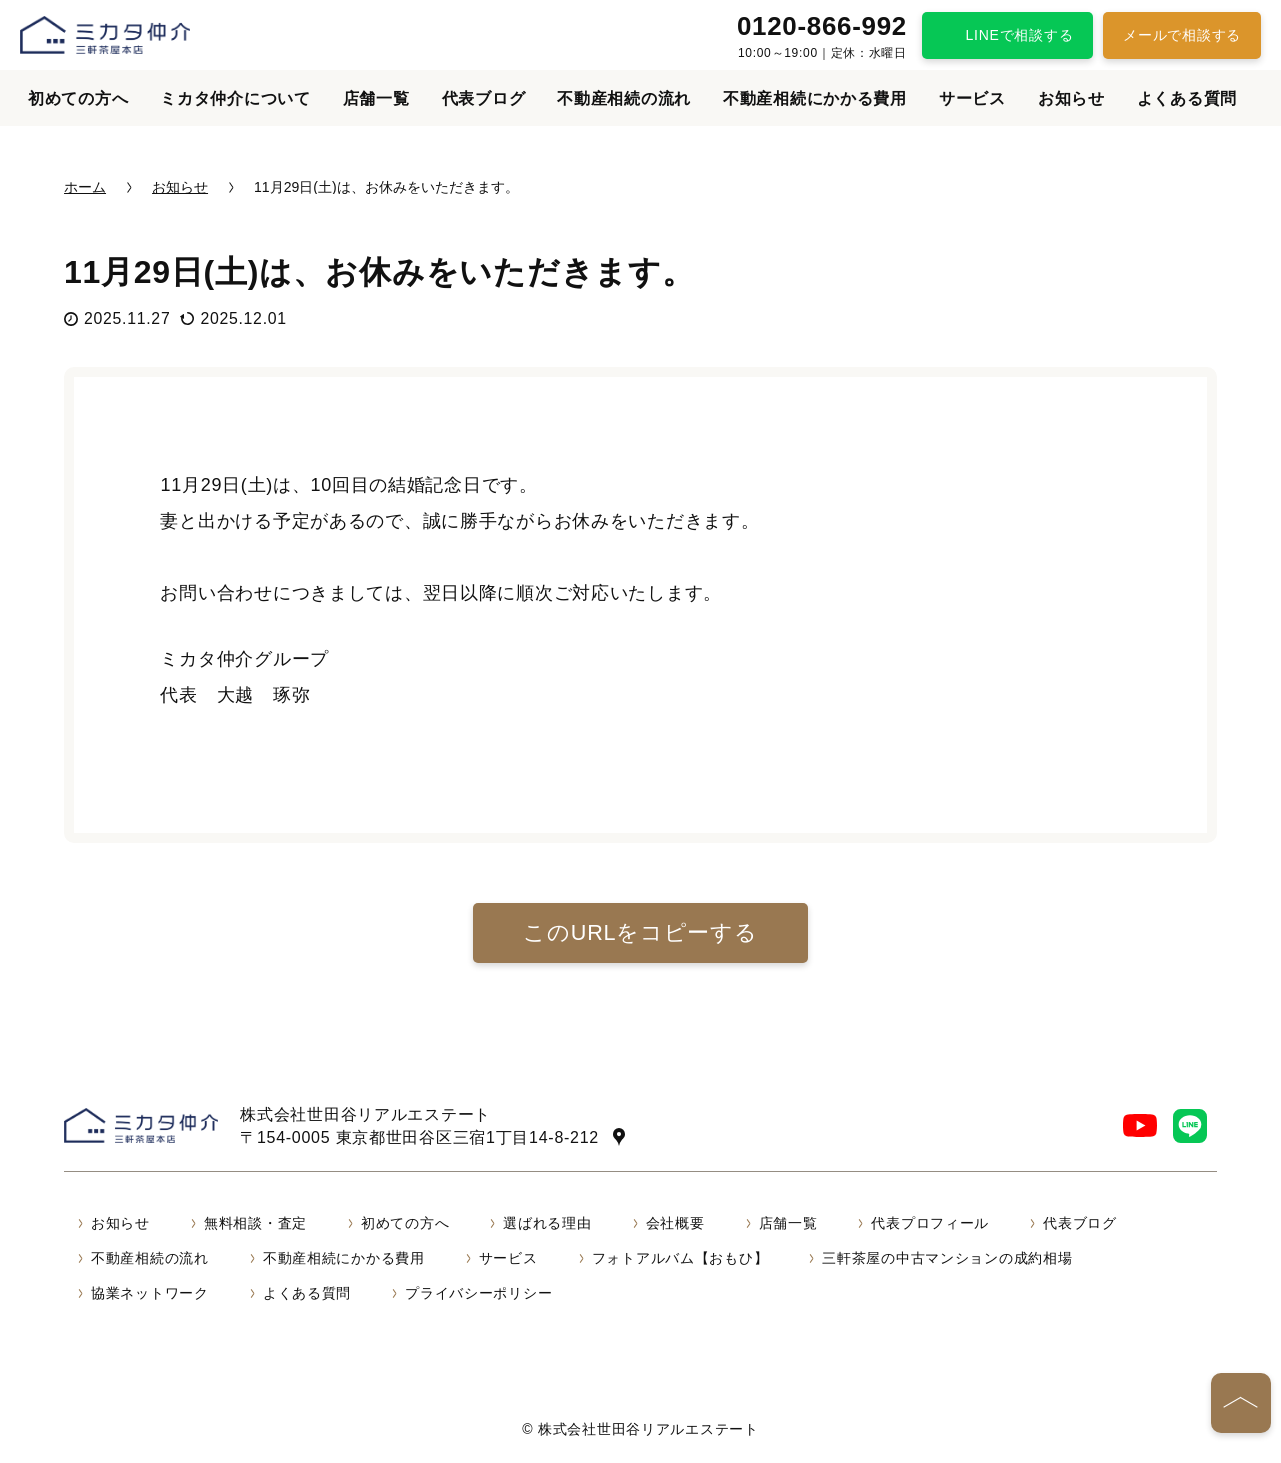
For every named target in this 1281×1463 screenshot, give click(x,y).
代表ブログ (484, 98)
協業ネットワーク (150, 1293)
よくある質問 (1187, 98)
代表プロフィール (930, 1223)
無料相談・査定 (255, 1223)
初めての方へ (78, 98)
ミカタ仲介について (235, 98)
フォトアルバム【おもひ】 (680, 1258)
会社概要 (675, 1223)
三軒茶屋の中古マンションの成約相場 (947, 1258)
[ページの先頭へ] (1241, 1403)
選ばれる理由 (547, 1223)
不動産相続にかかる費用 (815, 98)
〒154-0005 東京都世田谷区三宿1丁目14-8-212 (425, 1137)
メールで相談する (1182, 35)
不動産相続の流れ (624, 98)
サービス (972, 98)
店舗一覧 (376, 98)
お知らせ (1071, 98)
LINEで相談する (1020, 35)
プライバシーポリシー (478, 1293)
